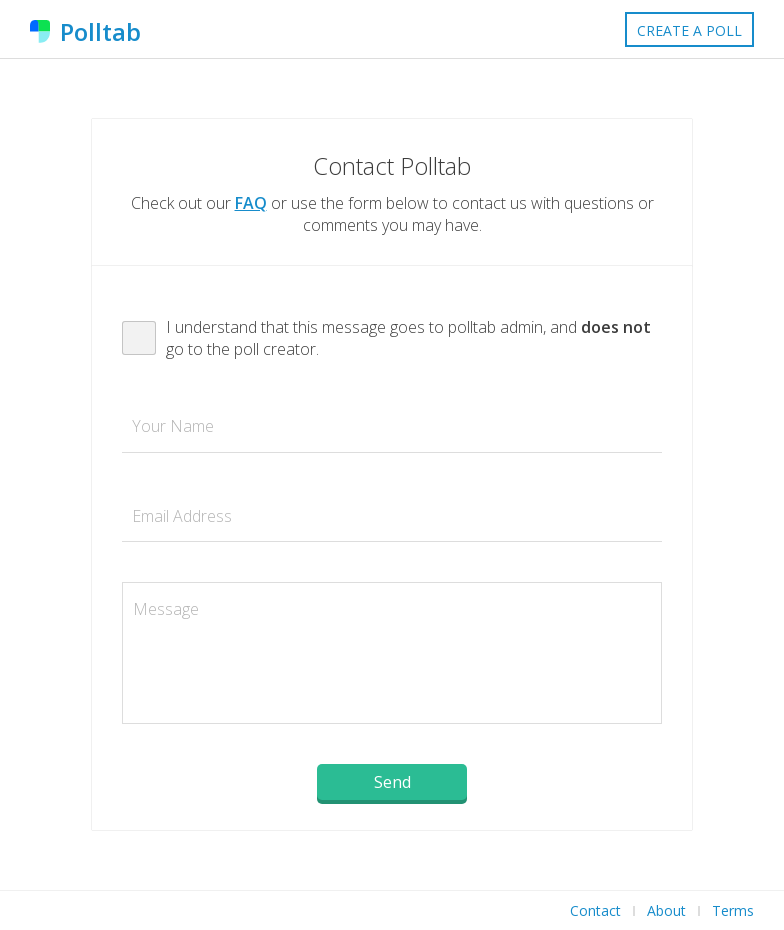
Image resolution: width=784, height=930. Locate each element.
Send (392, 782)
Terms (733, 910)
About (666, 910)
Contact (595, 910)
